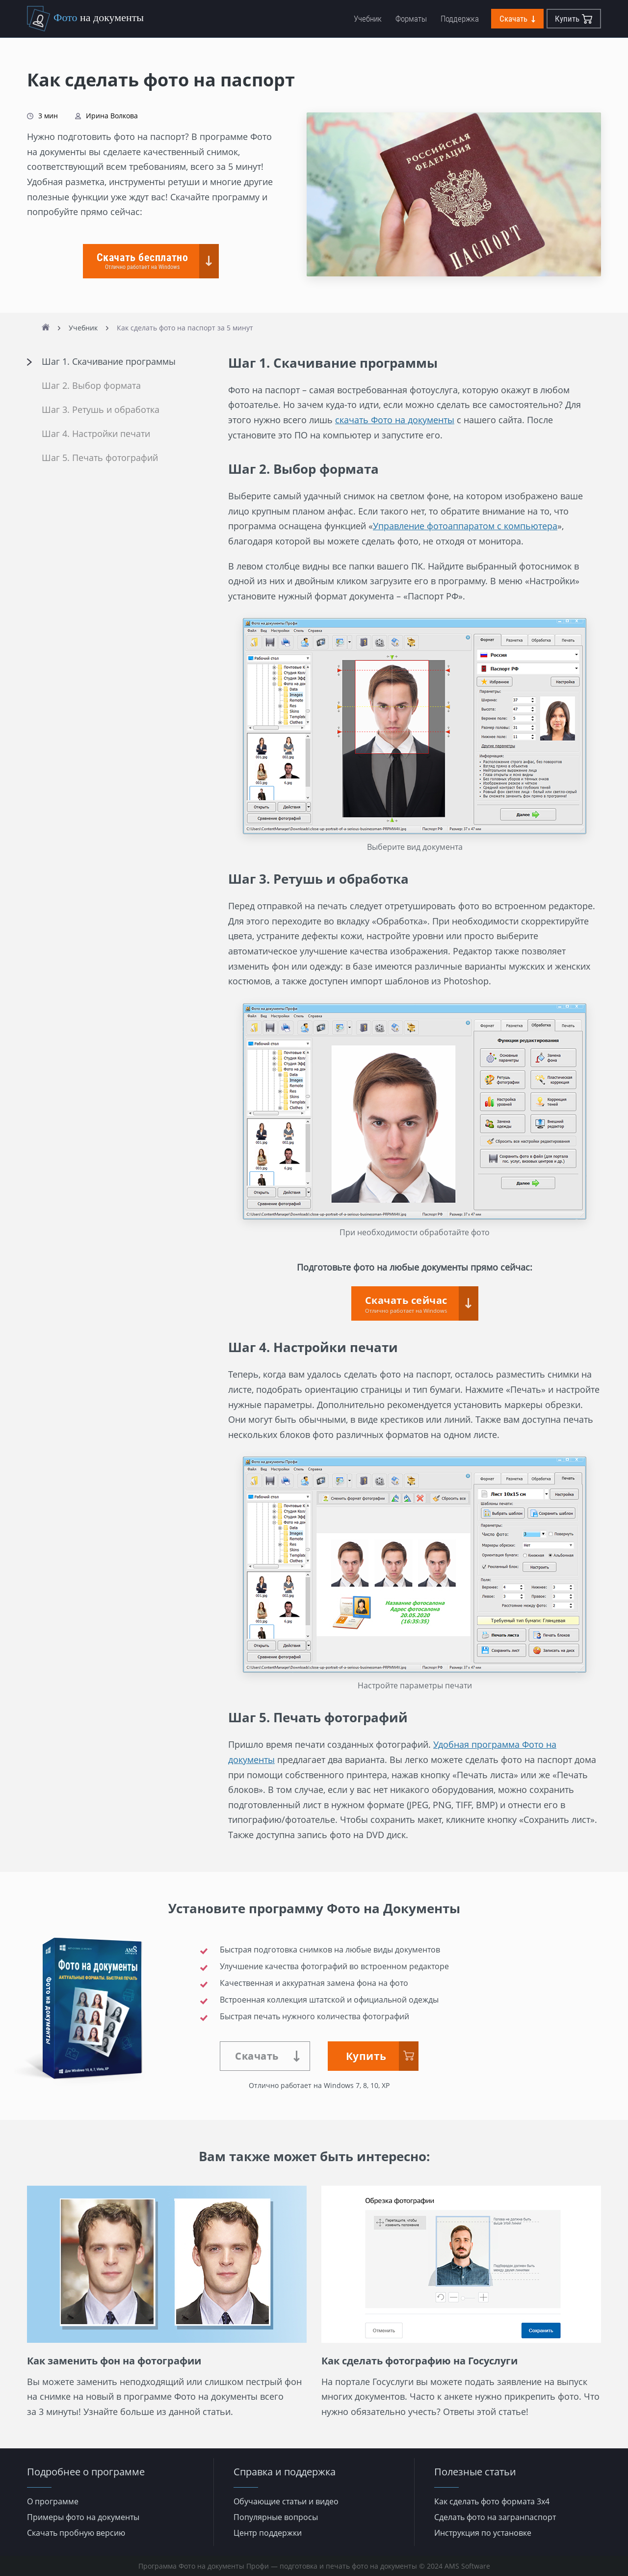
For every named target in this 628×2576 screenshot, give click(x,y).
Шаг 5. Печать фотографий (100, 457)
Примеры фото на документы (83, 2517)
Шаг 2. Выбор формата (91, 385)
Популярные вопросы (276, 2517)
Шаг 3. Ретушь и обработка (100, 409)
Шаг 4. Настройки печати (96, 433)
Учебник (368, 19)
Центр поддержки (268, 2533)
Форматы (411, 19)
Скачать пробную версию (76, 2533)
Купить (574, 19)
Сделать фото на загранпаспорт (495, 2517)
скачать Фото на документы (394, 420)
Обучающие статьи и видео (286, 2501)
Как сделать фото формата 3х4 (492, 2501)
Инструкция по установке (482, 2533)
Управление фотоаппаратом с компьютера (465, 526)
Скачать (517, 19)
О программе (52, 2501)
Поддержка (460, 19)
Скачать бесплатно (142, 261)
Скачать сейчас (406, 1304)
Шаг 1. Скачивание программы (109, 361)
